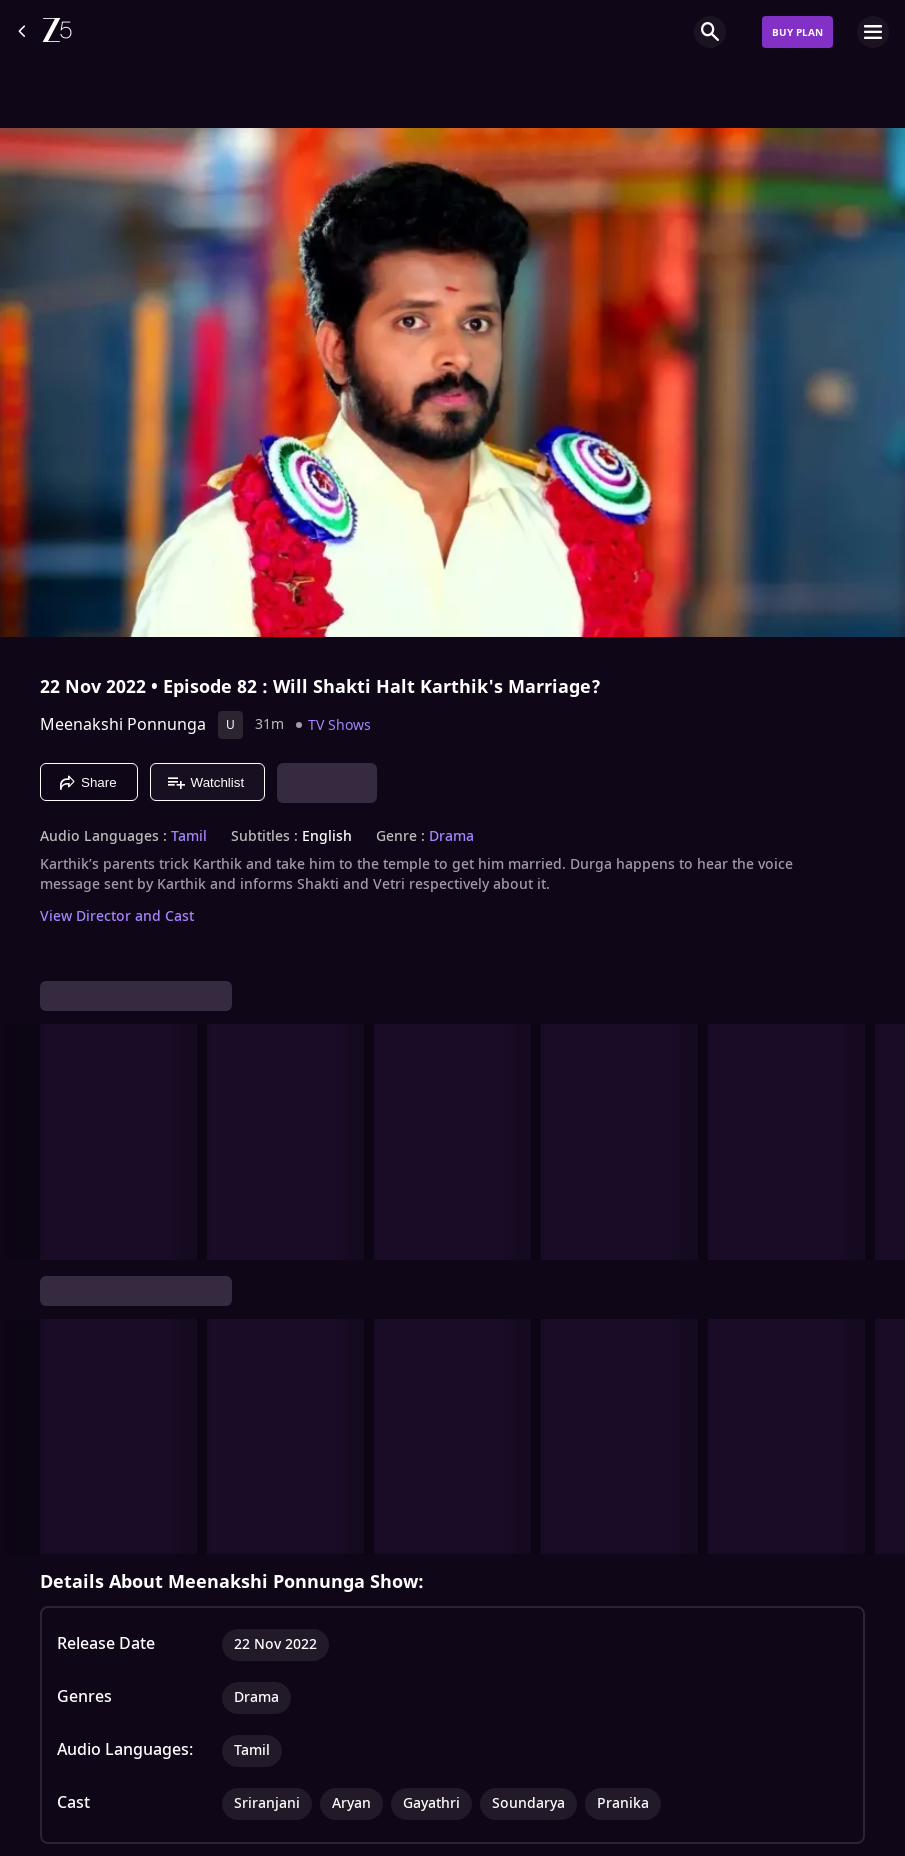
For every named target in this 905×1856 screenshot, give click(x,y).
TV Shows (339, 725)
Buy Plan (797, 32)
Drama (451, 837)
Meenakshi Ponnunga (123, 725)
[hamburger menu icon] (873, 32)
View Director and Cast (117, 916)
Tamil (189, 837)
